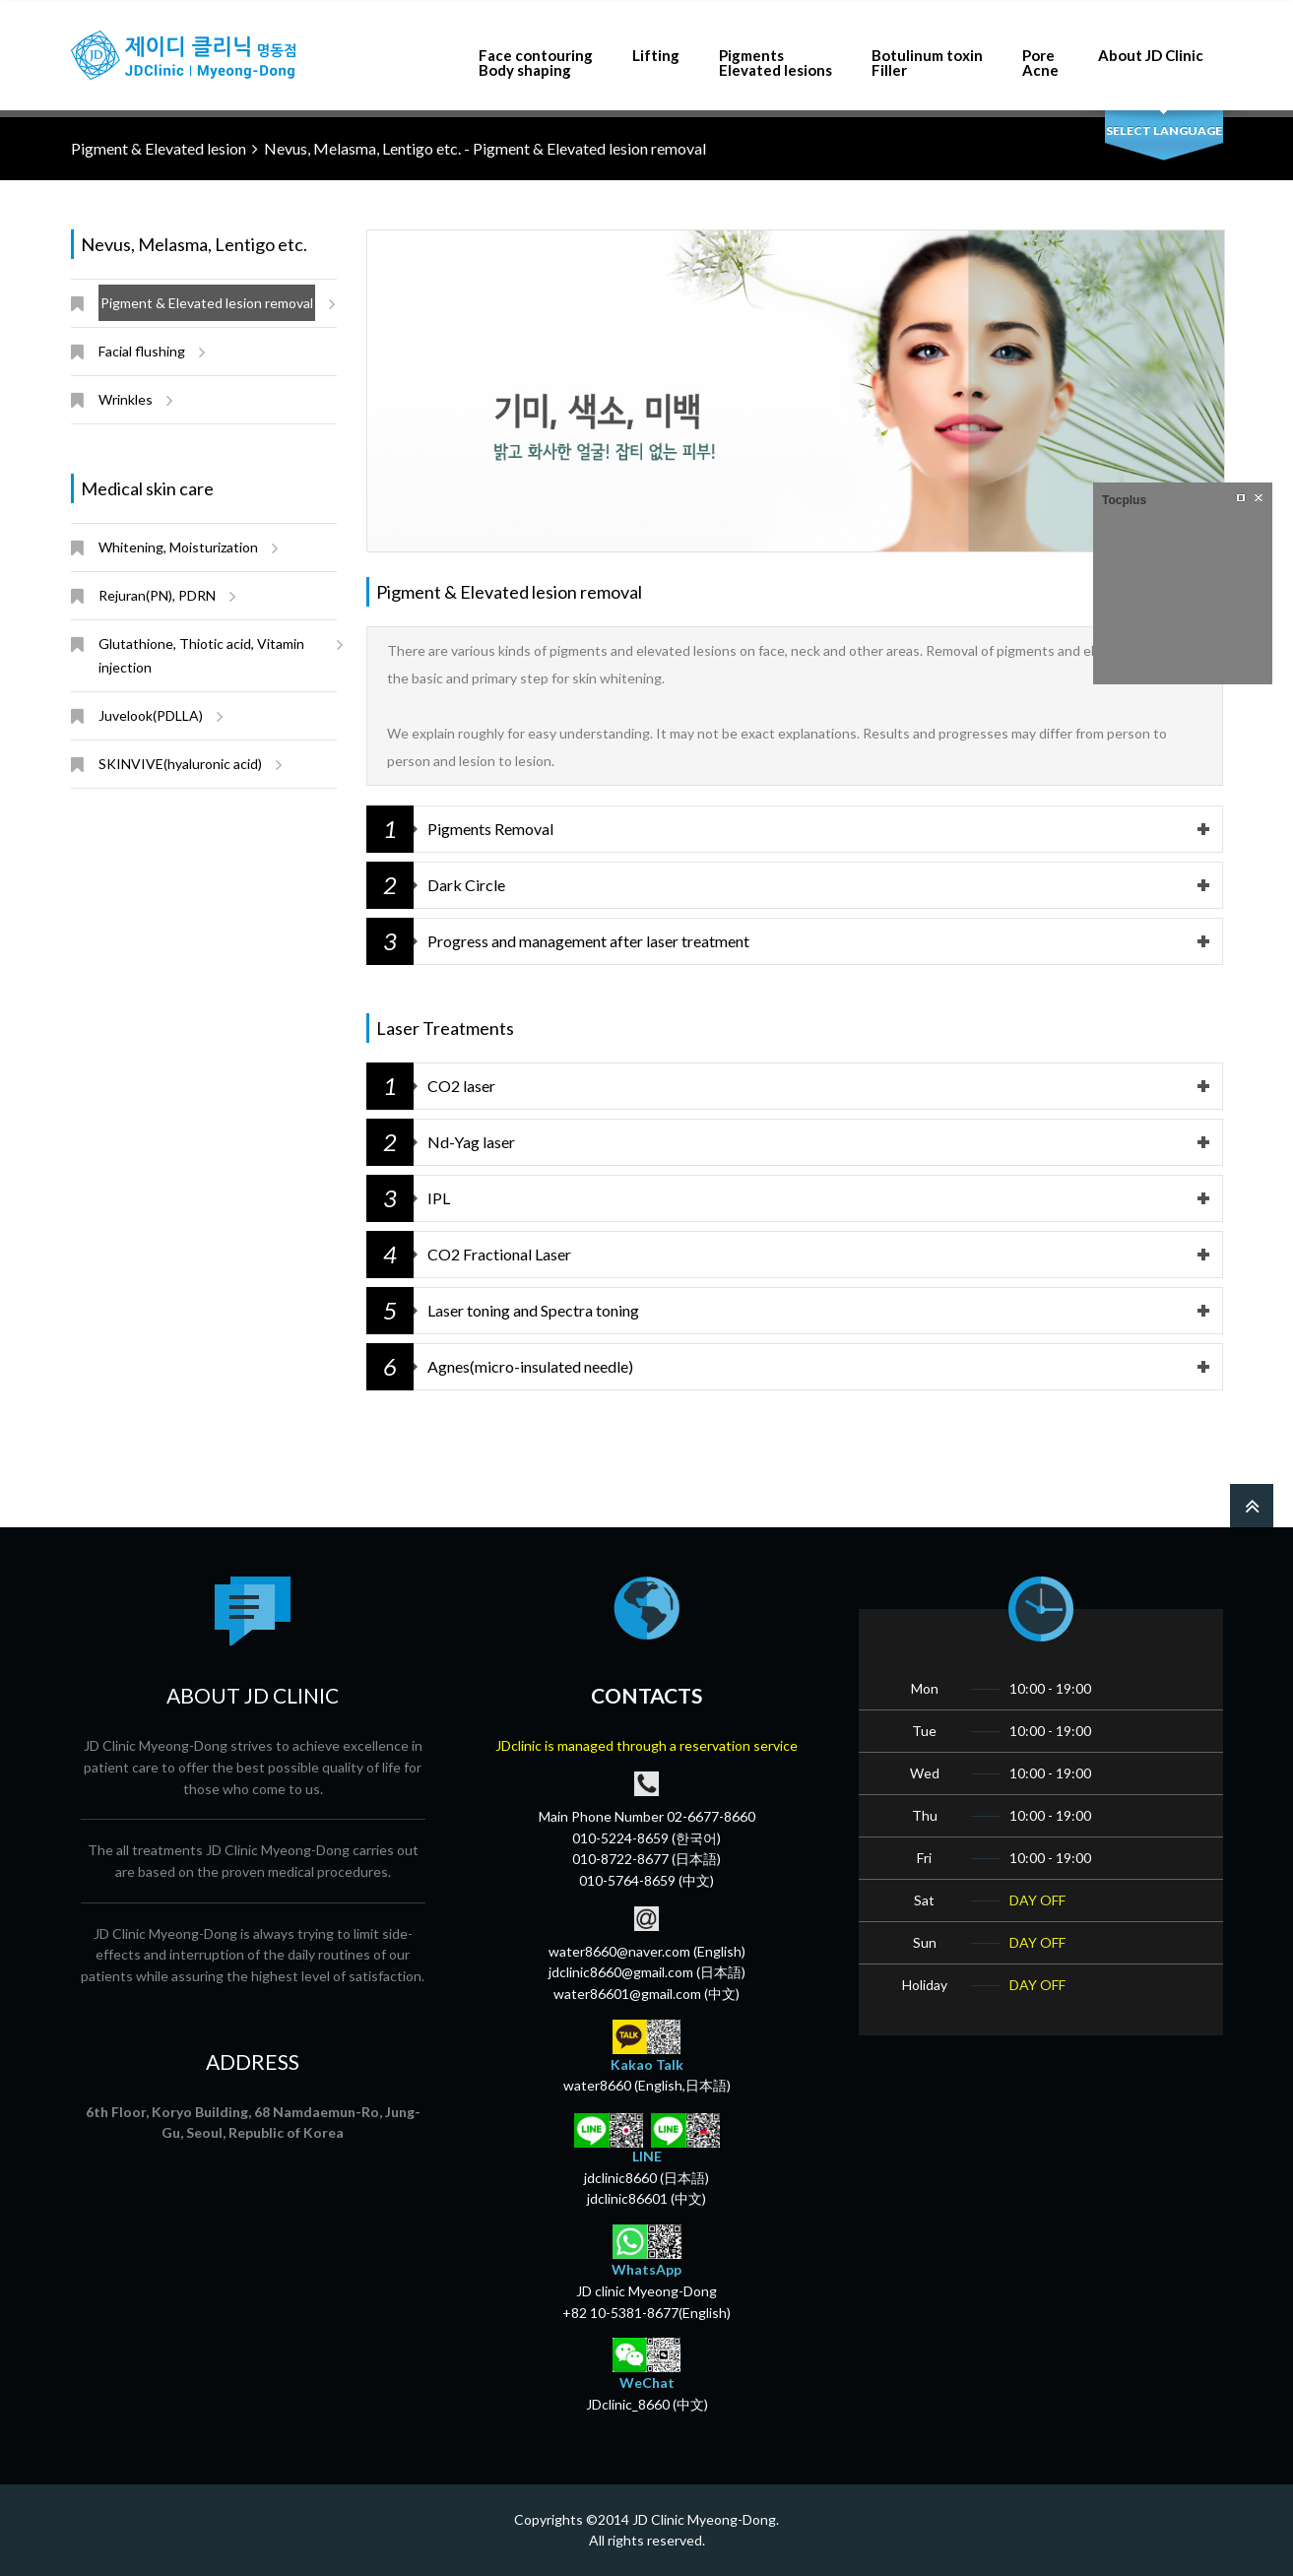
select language (1164, 130)
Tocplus (1124, 500)
